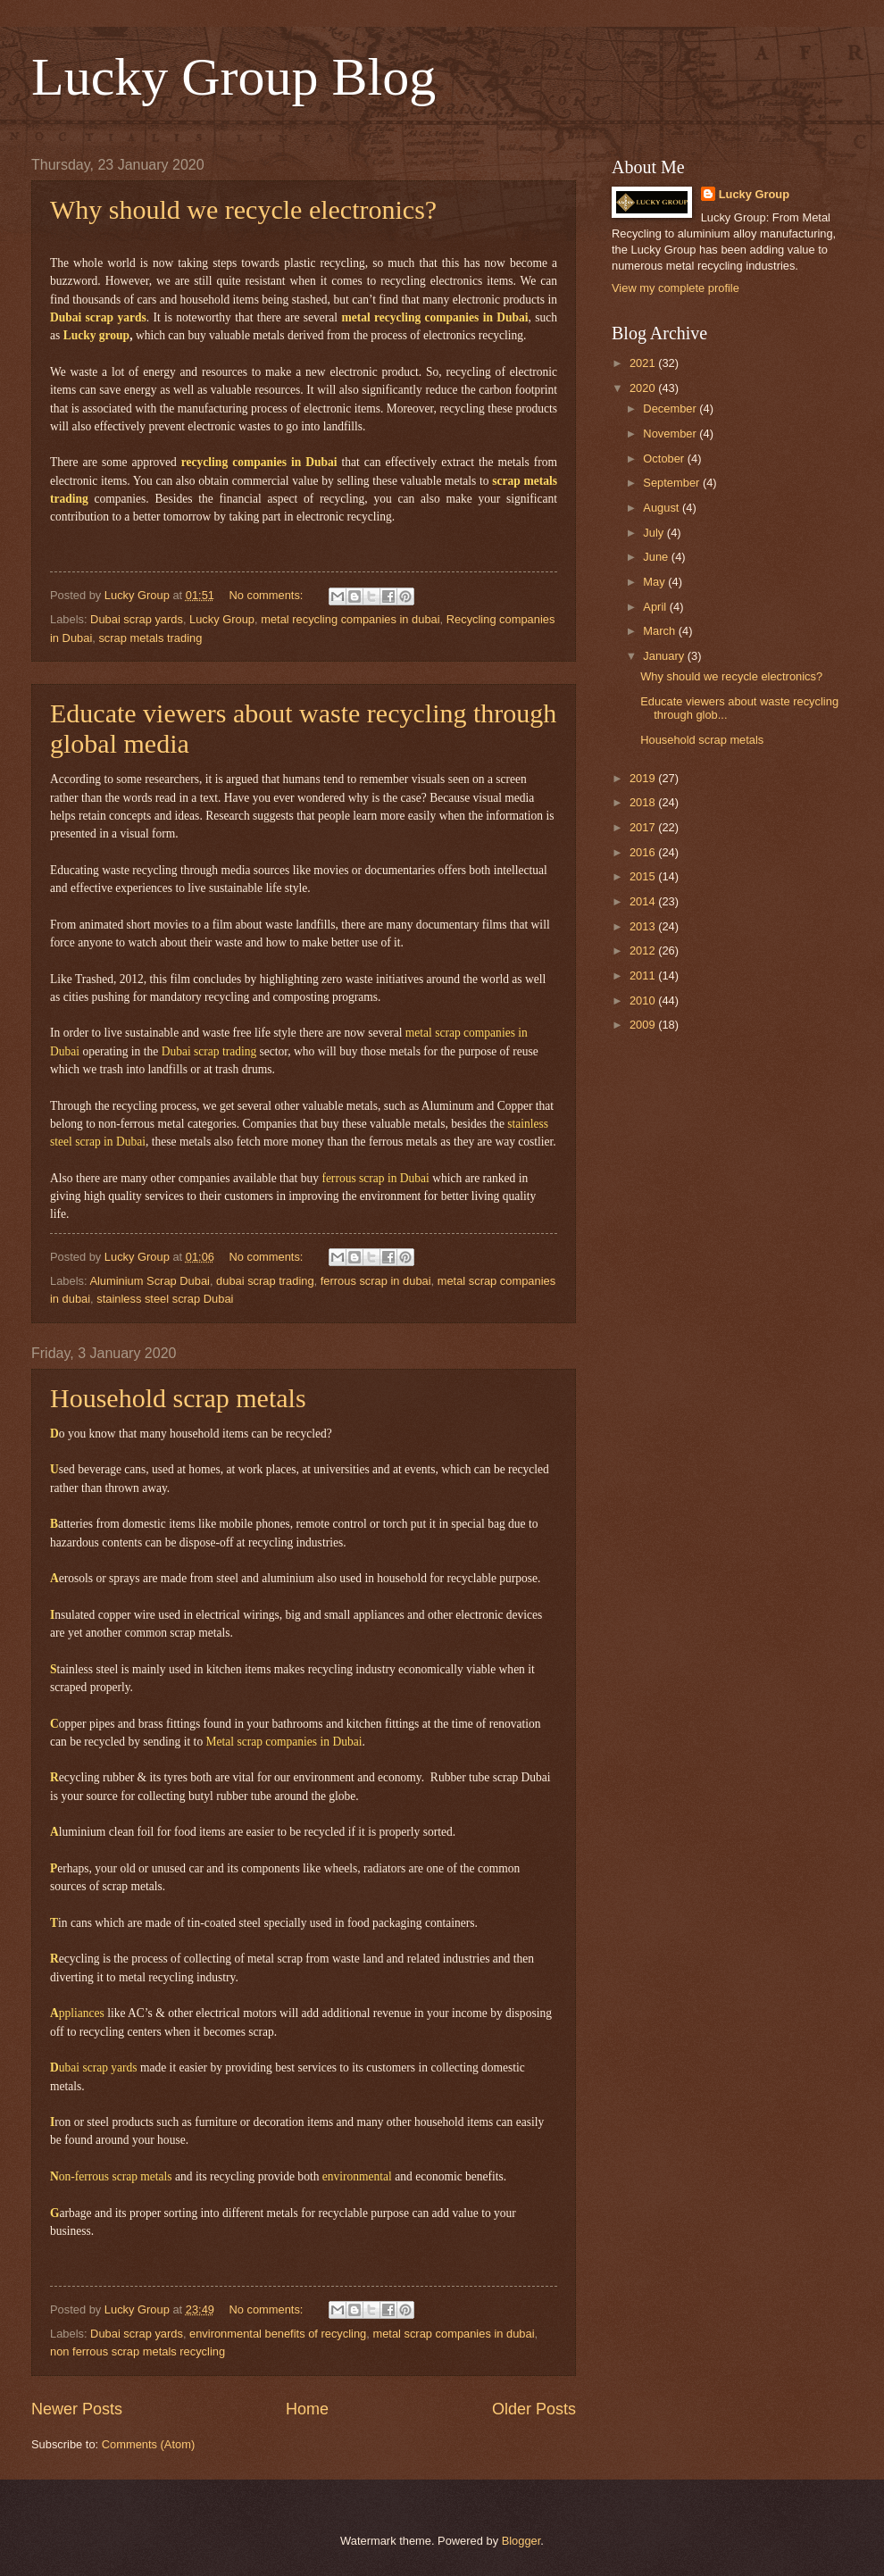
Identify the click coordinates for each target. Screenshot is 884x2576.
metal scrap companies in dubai (453, 2333)
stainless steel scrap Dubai (164, 1298)
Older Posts (534, 2409)
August (662, 507)
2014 (644, 901)
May (655, 581)
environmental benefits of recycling (277, 2333)
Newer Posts (76, 2409)
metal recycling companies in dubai (350, 619)
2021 (644, 363)
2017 (644, 827)
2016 (644, 852)
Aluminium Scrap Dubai (149, 1281)
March (660, 631)
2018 (644, 802)
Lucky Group (221, 619)
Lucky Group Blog (233, 76)
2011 (644, 975)
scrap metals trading (150, 638)
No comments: (267, 595)
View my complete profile (675, 288)
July (654, 532)
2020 (644, 388)
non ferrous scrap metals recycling (137, 2351)
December (671, 408)
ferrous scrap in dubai (376, 1281)
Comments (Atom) (148, 2444)
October (665, 458)
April (656, 606)
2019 (644, 778)
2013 (644, 926)
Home (307, 2409)
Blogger (521, 2540)
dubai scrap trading (265, 1281)
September (673, 482)
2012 (644, 950)
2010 (644, 1000)
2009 (644, 1024)
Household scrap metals (178, 1398)
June (657, 556)
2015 (644, 876)
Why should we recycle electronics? (243, 209)
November (671, 433)
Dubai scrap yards (136, 619)
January (665, 656)
